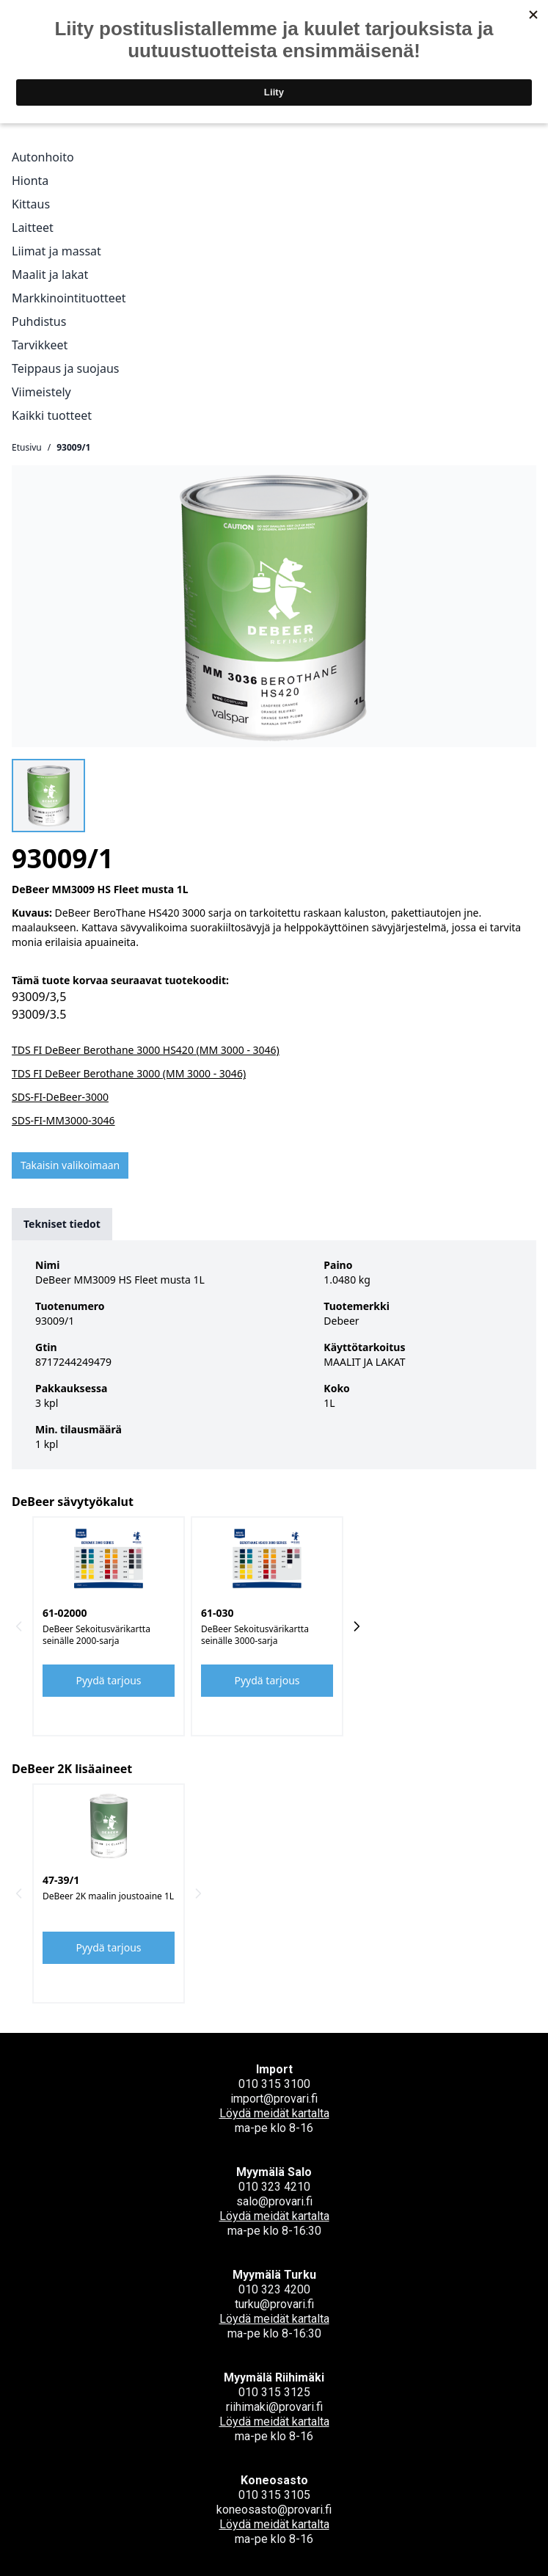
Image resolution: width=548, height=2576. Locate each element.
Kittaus (31, 204)
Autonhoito (43, 157)
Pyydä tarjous (109, 1680)
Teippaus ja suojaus (65, 368)
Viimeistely (41, 392)
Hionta (30, 180)
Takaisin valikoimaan (70, 1165)
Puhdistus (39, 321)
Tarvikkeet (39, 345)
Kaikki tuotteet (52, 415)
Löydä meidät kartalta (274, 2113)
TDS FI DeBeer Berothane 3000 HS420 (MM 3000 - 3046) (146, 1050)
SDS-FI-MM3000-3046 (63, 1120)
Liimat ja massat (56, 251)
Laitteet (33, 227)
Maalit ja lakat (50, 274)
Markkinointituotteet (69, 298)
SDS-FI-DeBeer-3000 (60, 1097)
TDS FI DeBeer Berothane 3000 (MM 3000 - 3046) (129, 1073)
